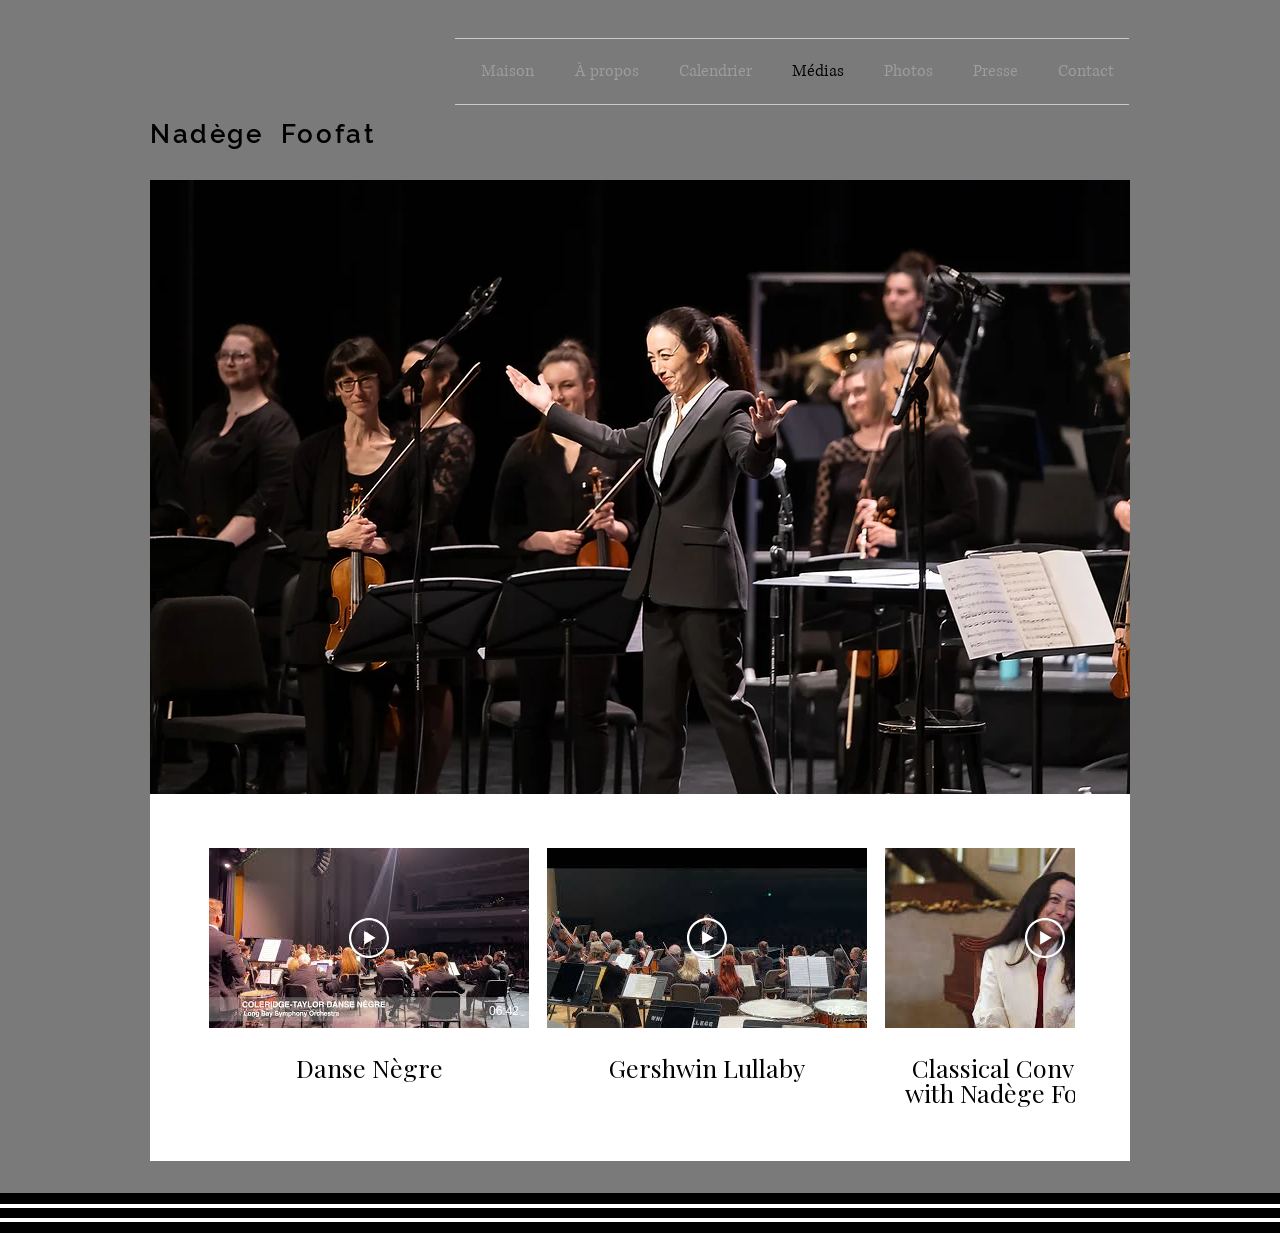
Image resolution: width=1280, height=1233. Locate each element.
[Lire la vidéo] (369, 938)
